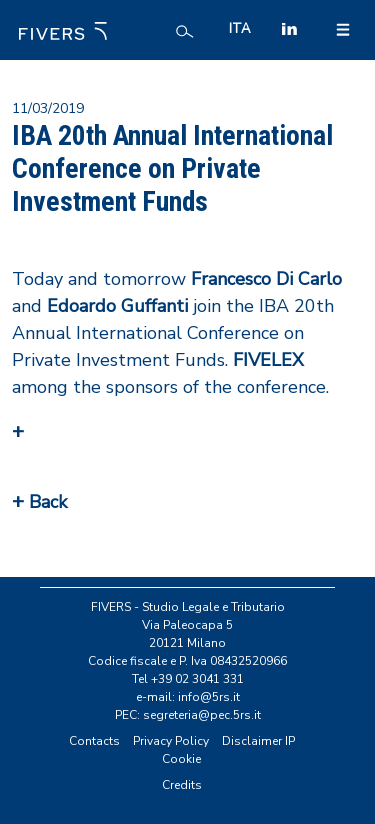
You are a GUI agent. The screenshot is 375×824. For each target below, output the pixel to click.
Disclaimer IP (258, 741)
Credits (182, 785)
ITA (239, 29)
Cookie (181, 759)
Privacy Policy (171, 741)
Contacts (94, 741)
